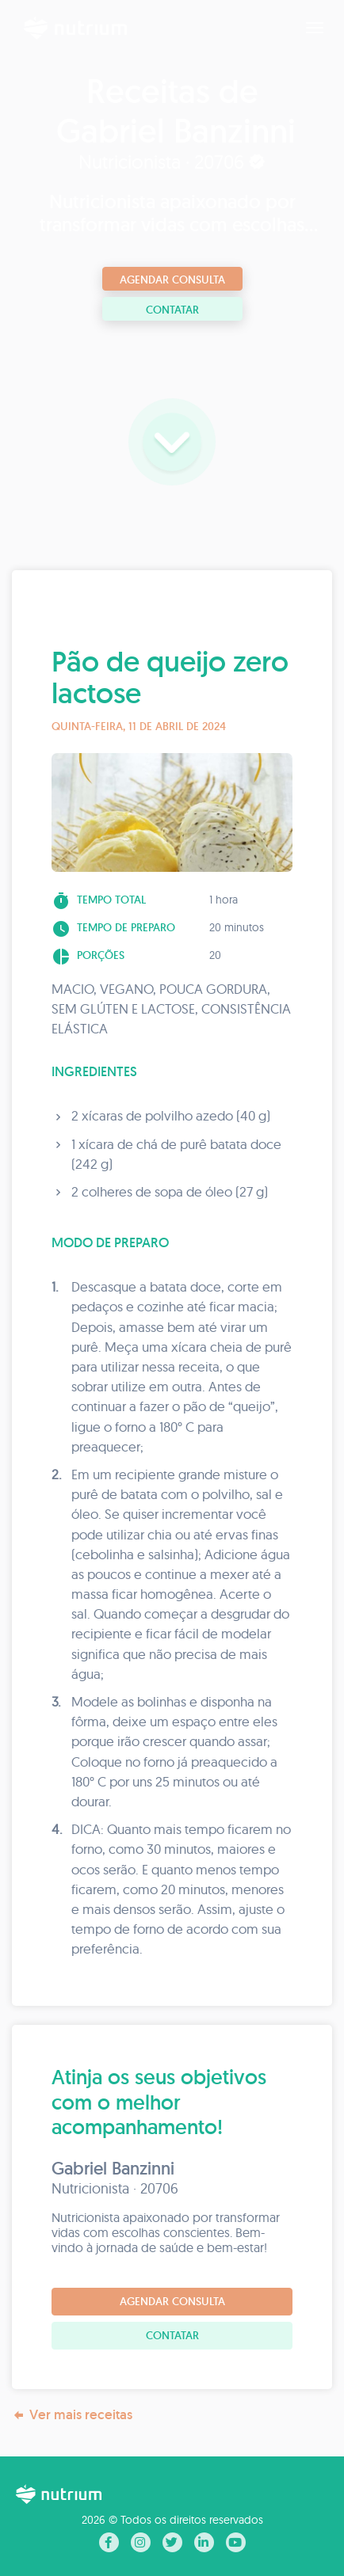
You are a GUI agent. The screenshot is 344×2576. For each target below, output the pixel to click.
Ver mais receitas (72, 2415)
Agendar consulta (172, 279)
